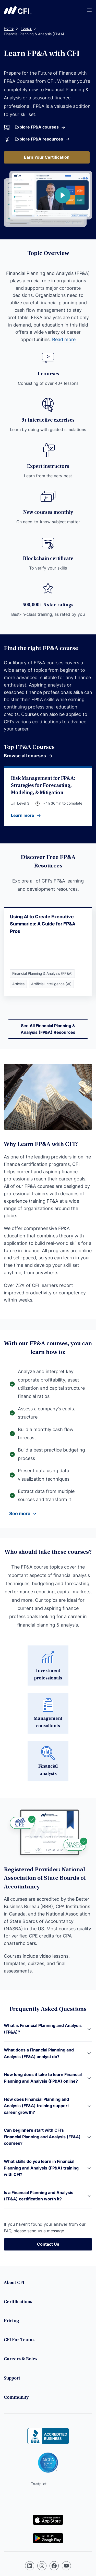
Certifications (18, 2302)
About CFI (14, 2283)
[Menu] (89, 10)
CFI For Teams (19, 2340)
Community (16, 2397)
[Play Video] (63, 195)
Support (12, 2378)
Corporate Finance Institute (17, 10)
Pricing (11, 2321)
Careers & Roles (20, 2359)
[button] (48, 951)
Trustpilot (38, 2483)
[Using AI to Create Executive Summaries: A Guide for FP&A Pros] (48, 951)
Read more (64, 339)
